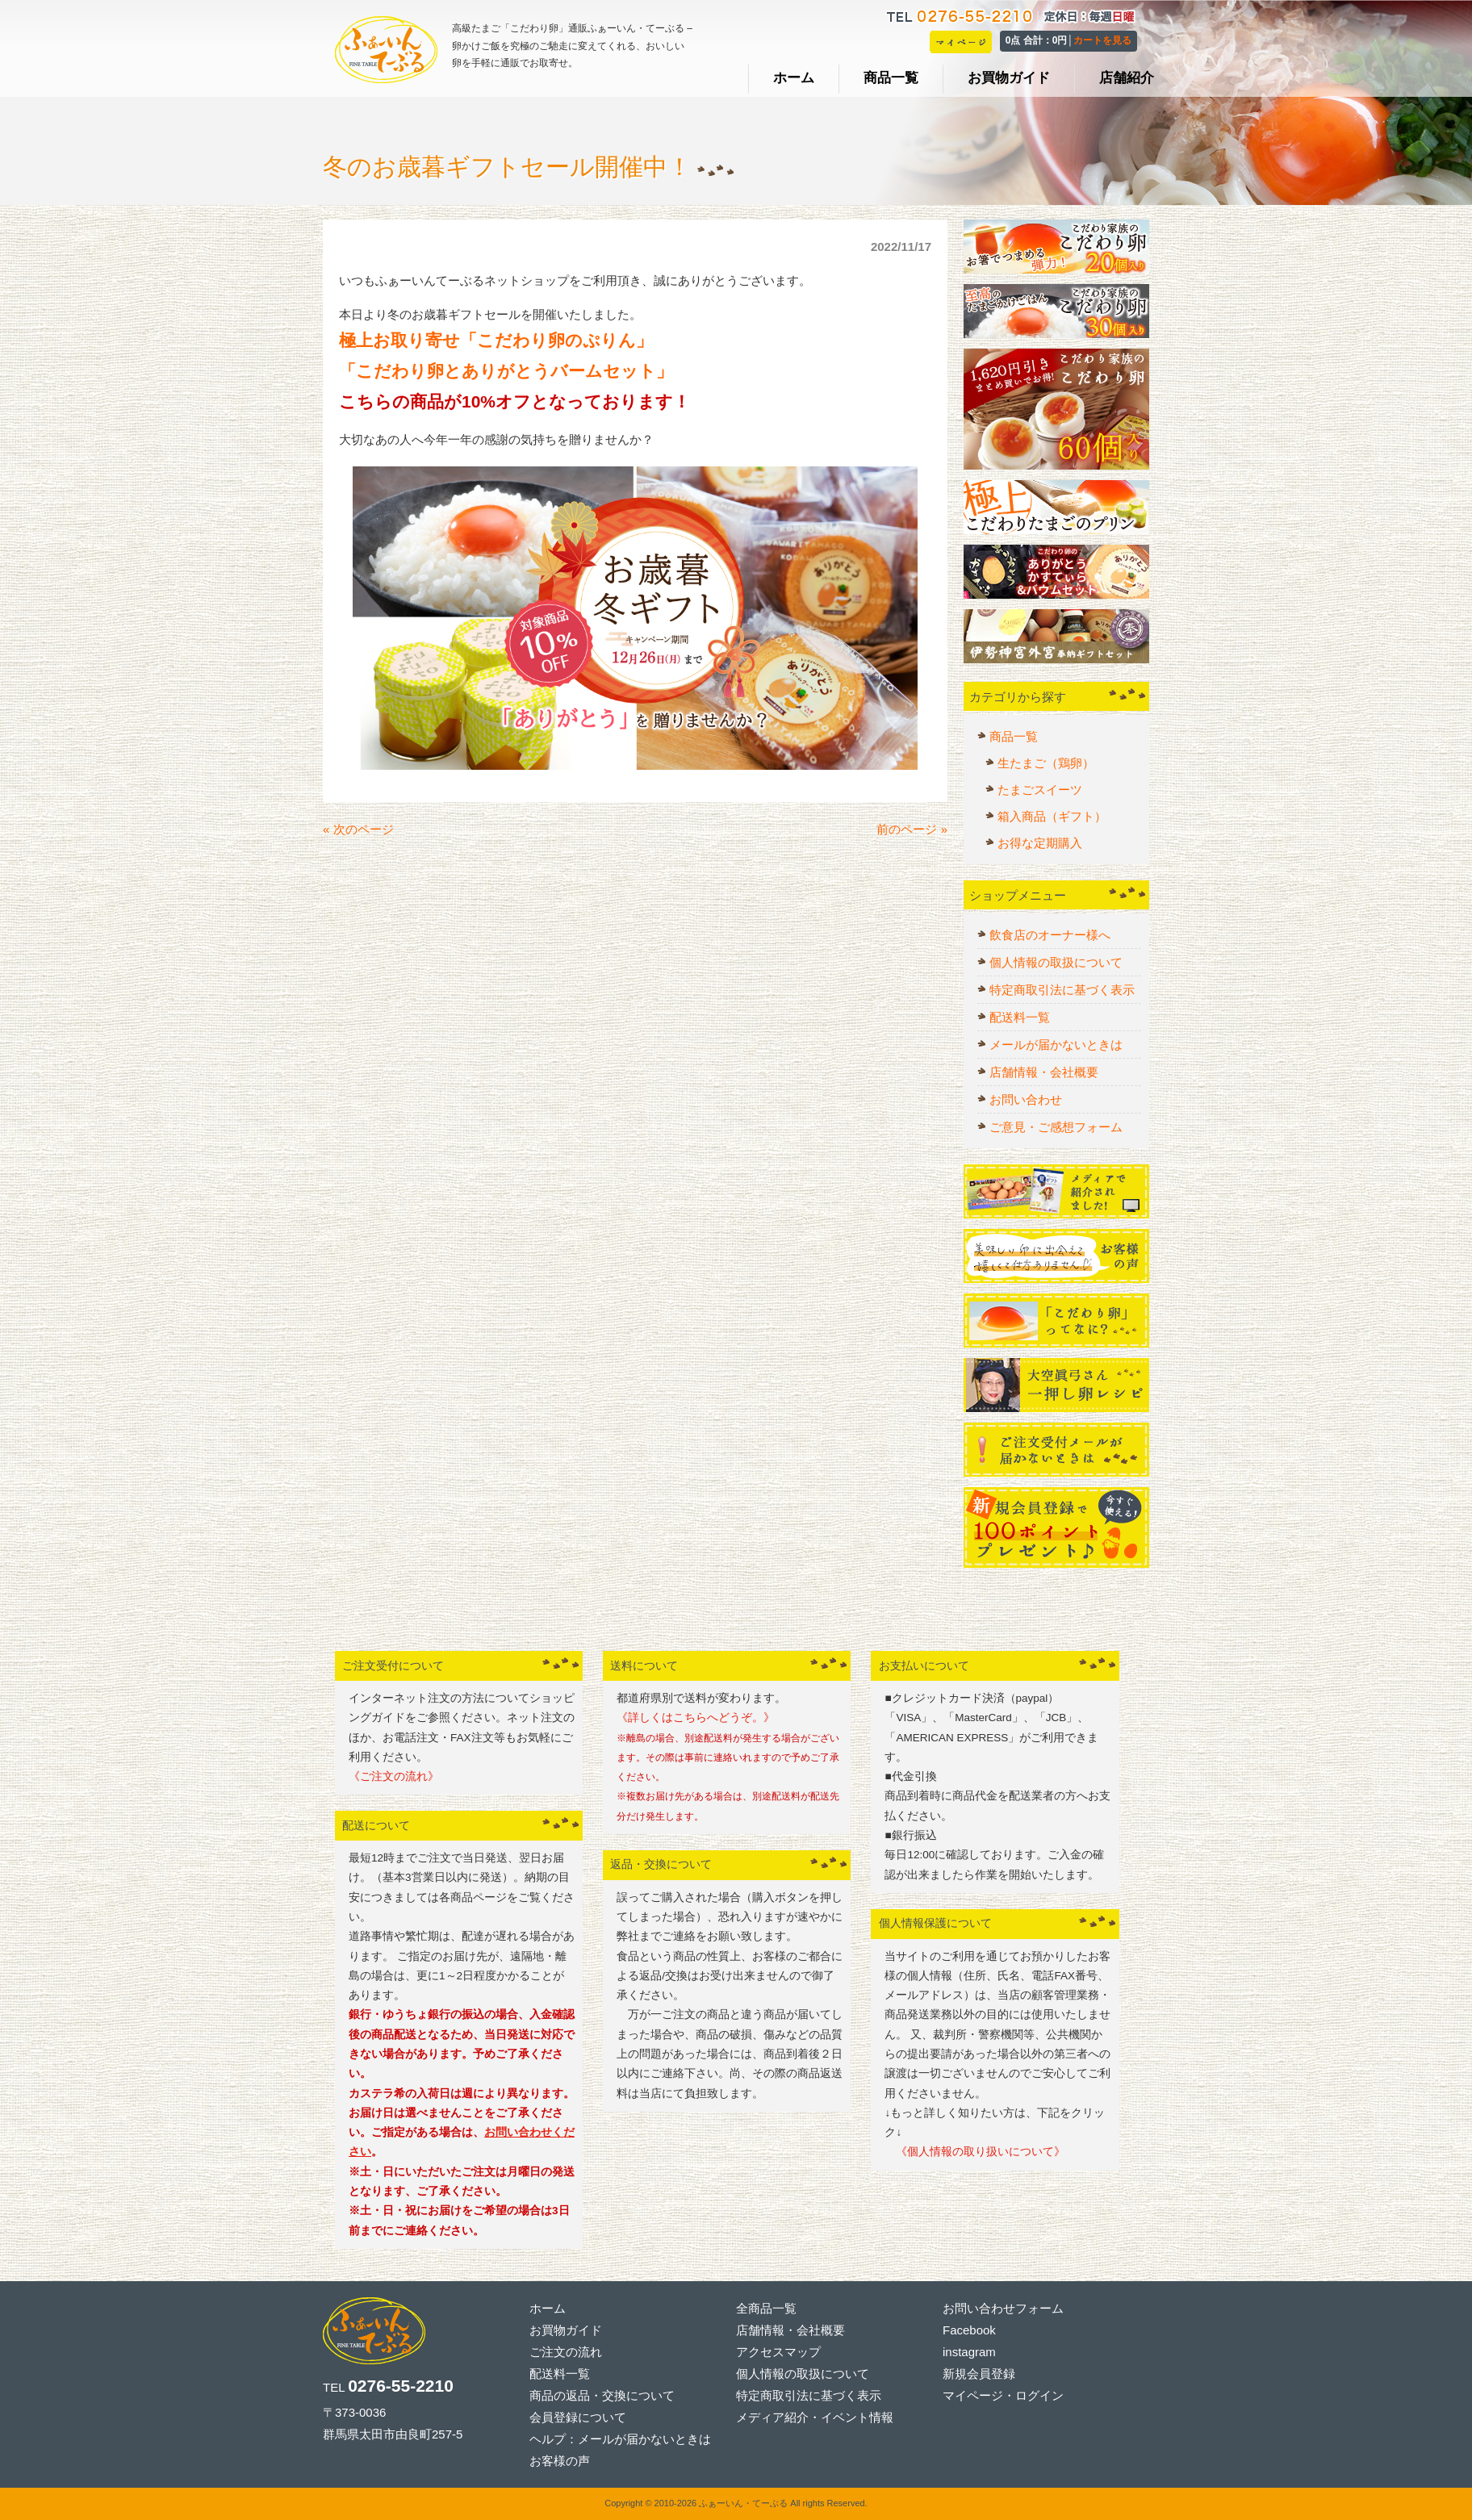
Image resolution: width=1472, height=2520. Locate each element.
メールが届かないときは (1056, 1044)
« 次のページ (358, 829)
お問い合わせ (1025, 1099)
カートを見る (1102, 40)
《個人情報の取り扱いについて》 (974, 2152)
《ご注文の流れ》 (394, 1776)
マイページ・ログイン (1003, 2395)
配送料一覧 (1019, 1017)
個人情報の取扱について (1056, 962)
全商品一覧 (766, 2308)
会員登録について (577, 2417)
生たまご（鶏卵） (1045, 763)
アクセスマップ (778, 2352)
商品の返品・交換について (602, 2395)
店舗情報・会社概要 (1043, 1072)
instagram (969, 2352)
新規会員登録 (979, 2373)
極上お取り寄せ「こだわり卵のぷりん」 (496, 340)
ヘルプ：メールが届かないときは (620, 2439)
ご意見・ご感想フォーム (1056, 1127)
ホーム (547, 2308)
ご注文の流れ (565, 2352)
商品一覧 (1013, 736)
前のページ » (911, 829)
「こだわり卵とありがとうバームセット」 (506, 370)
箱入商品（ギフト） (1051, 816)
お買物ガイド (565, 2330)
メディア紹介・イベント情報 (814, 2417)
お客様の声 (559, 2461)
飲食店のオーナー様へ (1049, 935)
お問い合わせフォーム (1003, 2308)
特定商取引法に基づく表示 (1062, 990)
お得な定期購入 (1039, 843)
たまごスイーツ (1039, 789)
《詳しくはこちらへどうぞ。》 (696, 1717)
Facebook (969, 2330)
